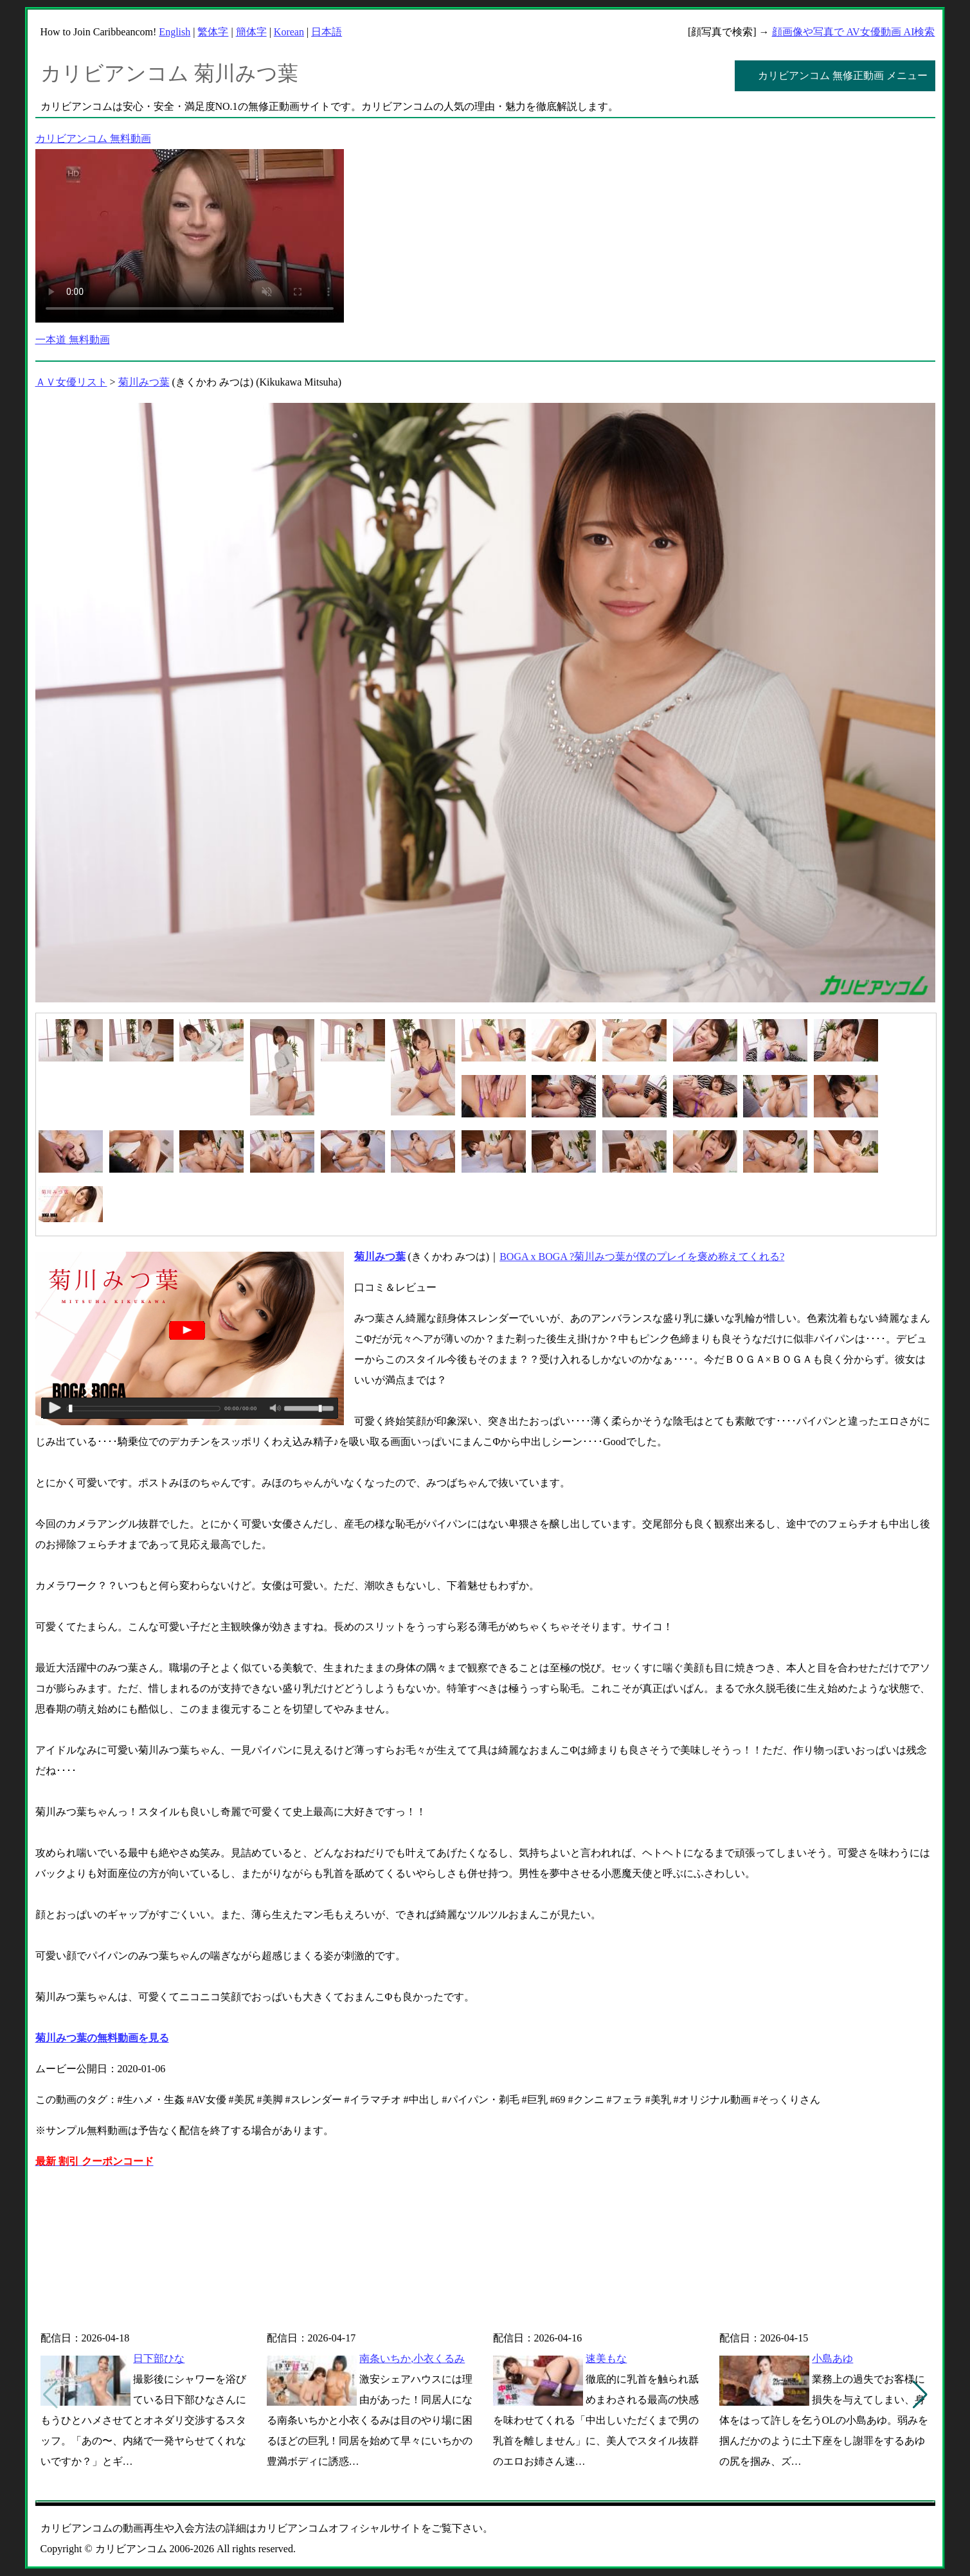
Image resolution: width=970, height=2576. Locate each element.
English (174, 31)
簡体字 (251, 31)
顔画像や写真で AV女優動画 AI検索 (853, 31)
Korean (289, 31)
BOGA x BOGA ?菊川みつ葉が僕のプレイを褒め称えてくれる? (641, 1256)
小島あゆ (832, 2358)
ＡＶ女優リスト (71, 382)
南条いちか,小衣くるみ (412, 2358)
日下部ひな (158, 2358)
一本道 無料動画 (72, 339)
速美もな (606, 2358)
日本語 (326, 31)
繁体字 (212, 31)
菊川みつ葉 (144, 382)
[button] (920, 2395)
